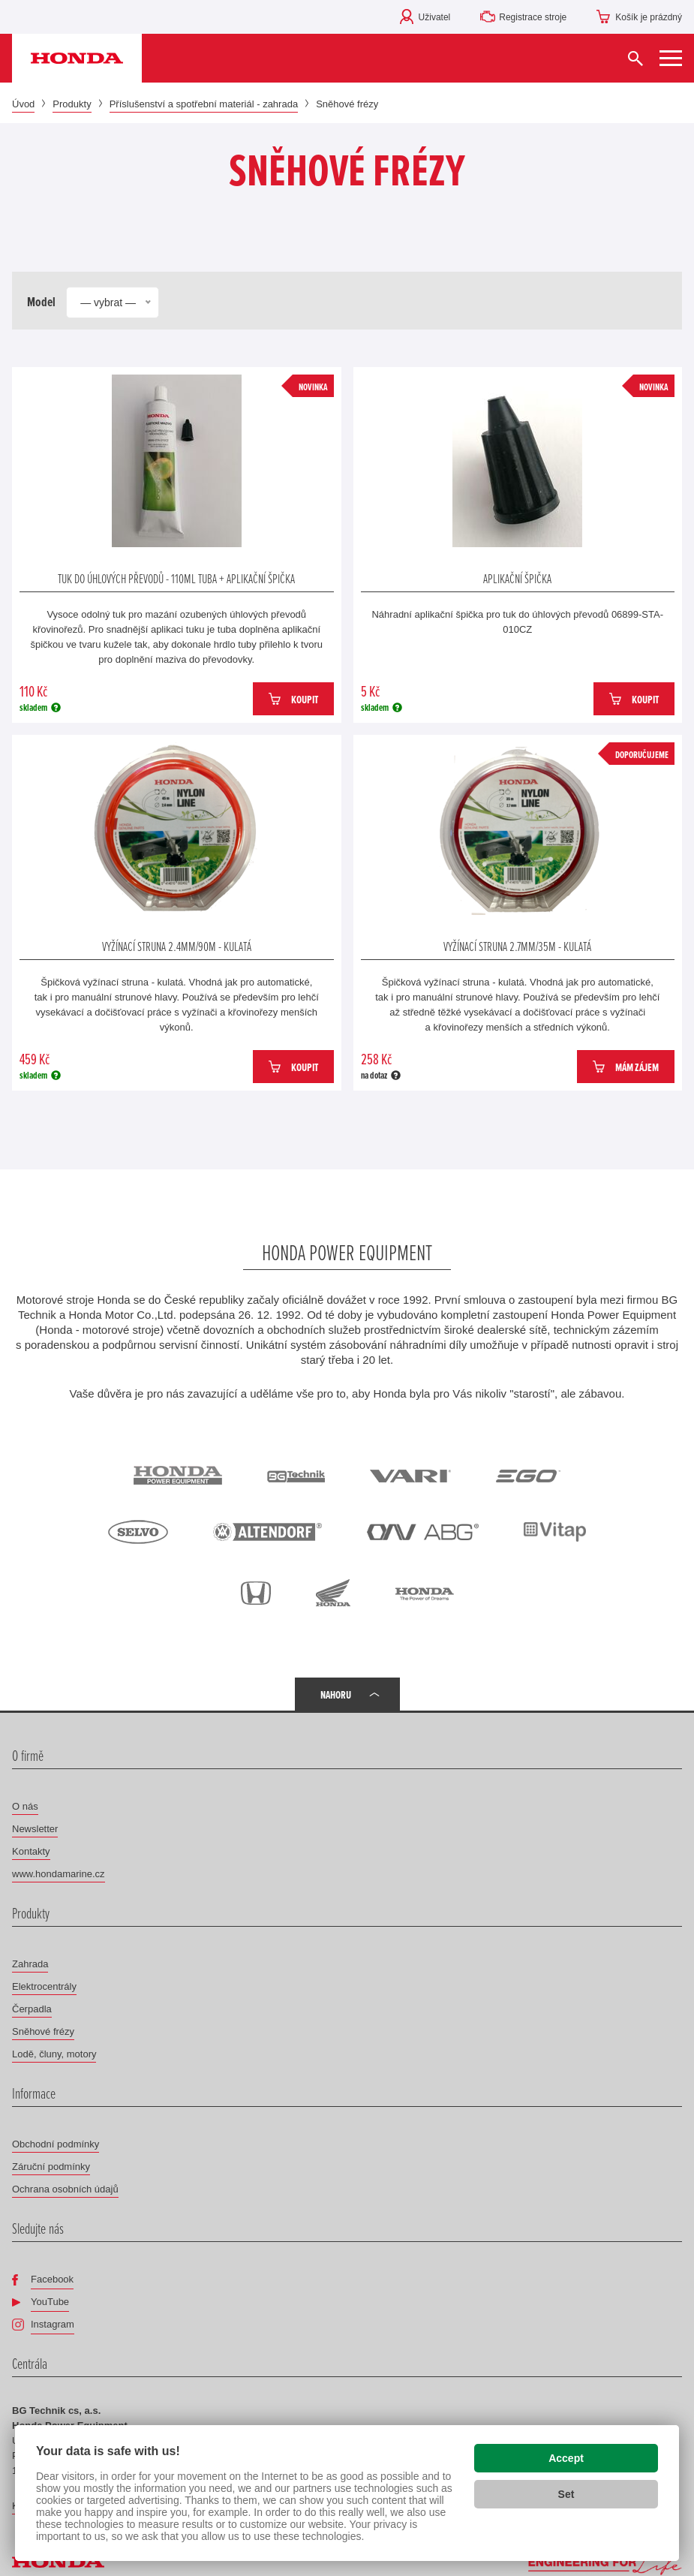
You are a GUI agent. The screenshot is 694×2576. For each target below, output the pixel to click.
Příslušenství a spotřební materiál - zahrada (204, 104)
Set (566, 2494)
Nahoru (335, 1694)
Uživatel (435, 17)
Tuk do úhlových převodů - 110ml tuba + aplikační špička (176, 578)
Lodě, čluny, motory (54, 2054)
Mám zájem (637, 1067)
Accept (566, 2458)
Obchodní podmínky (55, 2144)
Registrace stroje (532, 17)
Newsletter (35, 1828)
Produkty (72, 104)
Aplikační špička (517, 578)
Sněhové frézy (43, 2031)
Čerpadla (32, 2009)
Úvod (23, 104)
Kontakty (31, 1851)
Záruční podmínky (51, 2166)
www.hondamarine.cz (58, 1873)
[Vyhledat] (635, 58)
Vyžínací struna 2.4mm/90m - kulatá (176, 946)
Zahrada (30, 1964)
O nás (25, 1806)
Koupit (304, 699)
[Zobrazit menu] (670, 58)
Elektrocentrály (44, 1986)
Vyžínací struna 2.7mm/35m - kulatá (517, 946)
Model (41, 301)
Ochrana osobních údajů (65, 2189)
